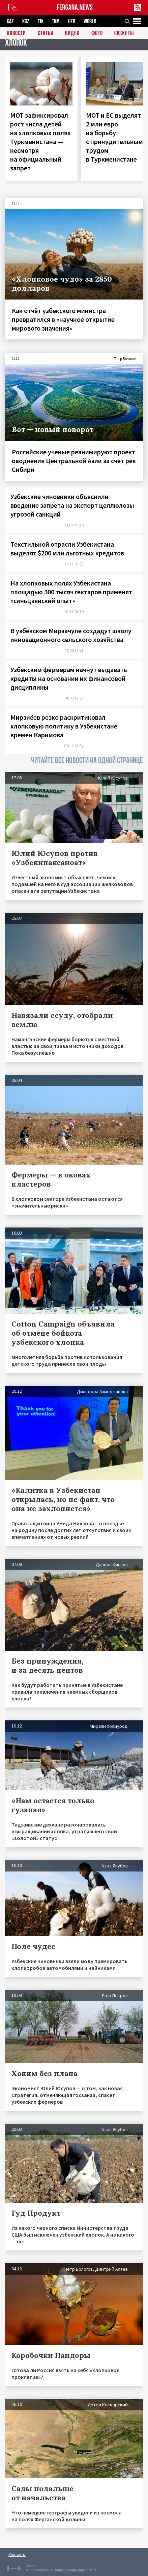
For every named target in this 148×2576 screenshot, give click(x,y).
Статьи (46, 33)
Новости (16, 33)
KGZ (25, 21)
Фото (97, 33)
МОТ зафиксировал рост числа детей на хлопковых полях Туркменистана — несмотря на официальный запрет (40, 141)
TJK (40, 21)
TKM (56, 21)
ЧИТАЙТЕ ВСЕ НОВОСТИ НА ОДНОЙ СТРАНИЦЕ (87, 760)
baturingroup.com (69, 2570)
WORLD (90, 21)
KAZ (10, 21)
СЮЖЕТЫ (124, 33)
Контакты (17, 2554)
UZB (71, 21)
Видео (72, 33)
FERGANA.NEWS (75, 7)
